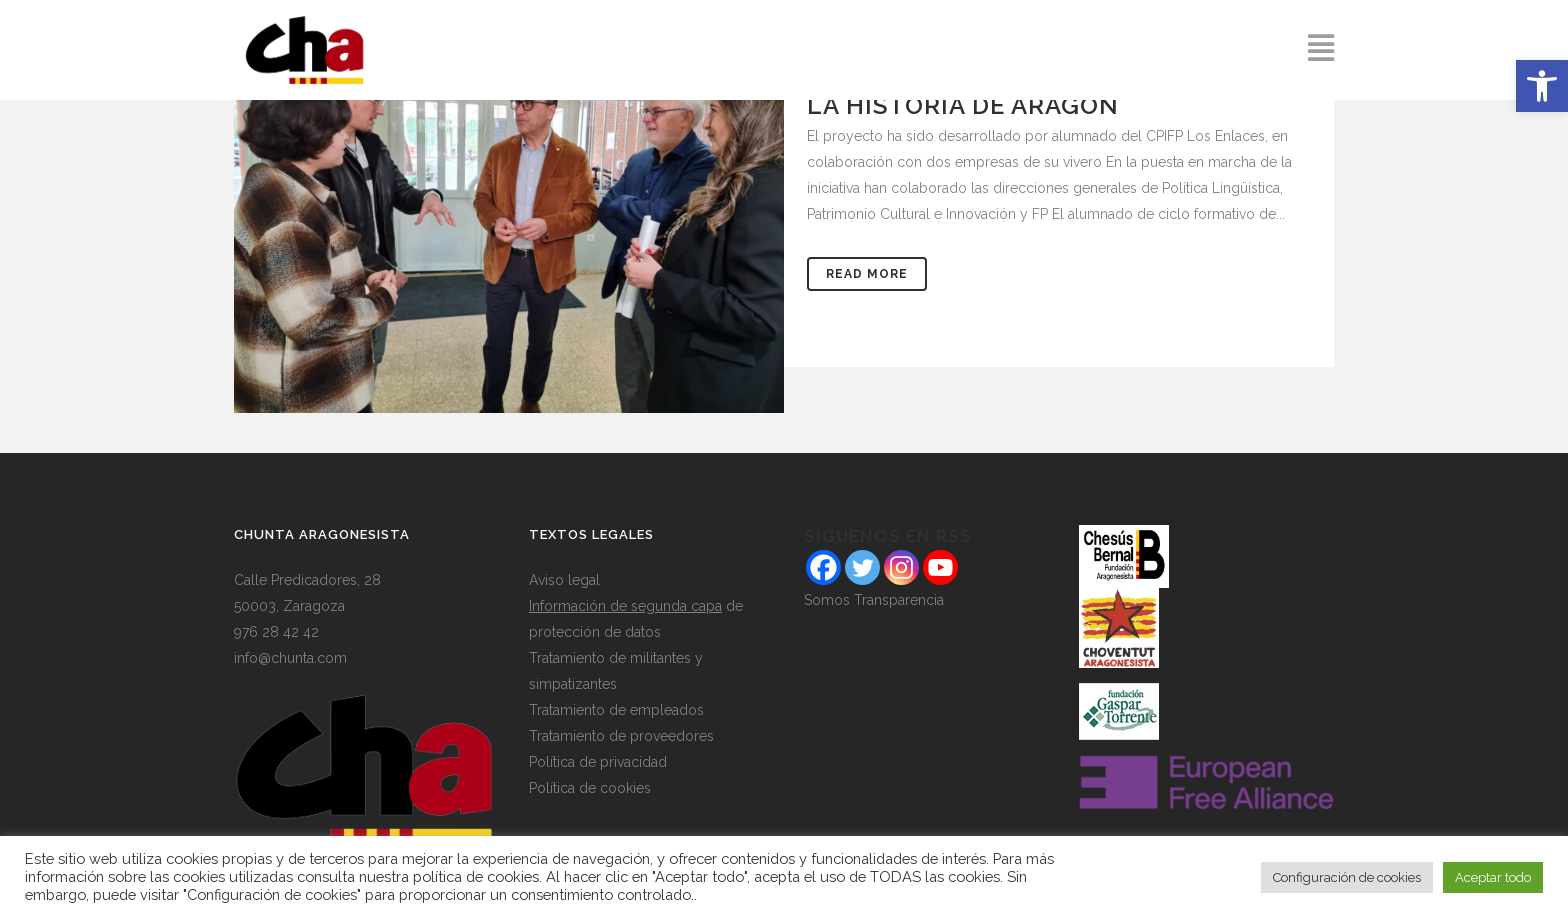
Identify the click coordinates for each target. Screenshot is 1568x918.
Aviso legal (564, 580)
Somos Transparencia (874, 600)
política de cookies (476, 876)
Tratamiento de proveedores (621, 736)
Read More (867, 274)
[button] (1542, 86)
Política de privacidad (598, 762)
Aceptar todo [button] (1493, 877)
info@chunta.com (290, 658)
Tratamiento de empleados (616, 710)
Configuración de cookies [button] (1347, 877)
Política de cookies (590, 788)
